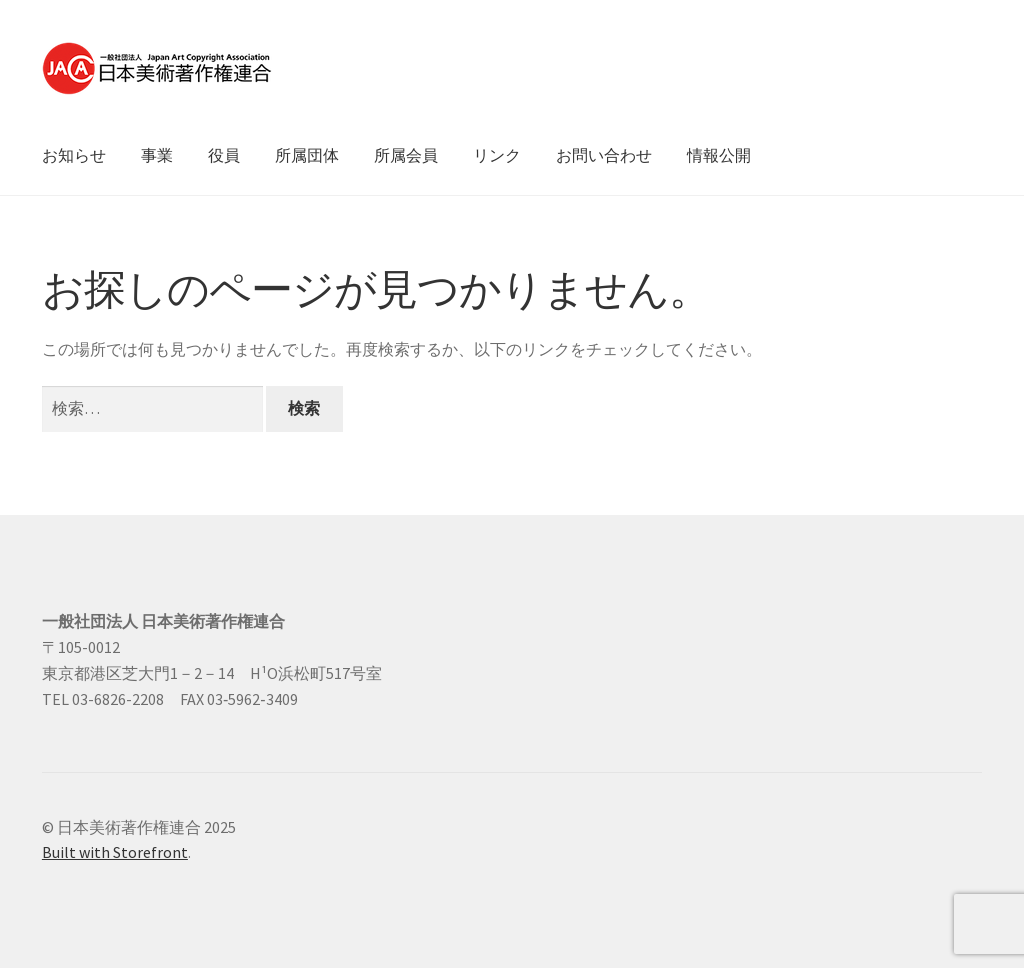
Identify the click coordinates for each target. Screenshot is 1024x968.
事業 (157, 155)
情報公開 (719, 155)
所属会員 (406, 155)
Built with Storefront (115, 852)
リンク (497, 155)
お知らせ (74, 155)
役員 (224, 155)
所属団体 (307, 155)
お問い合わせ (604, 155)
